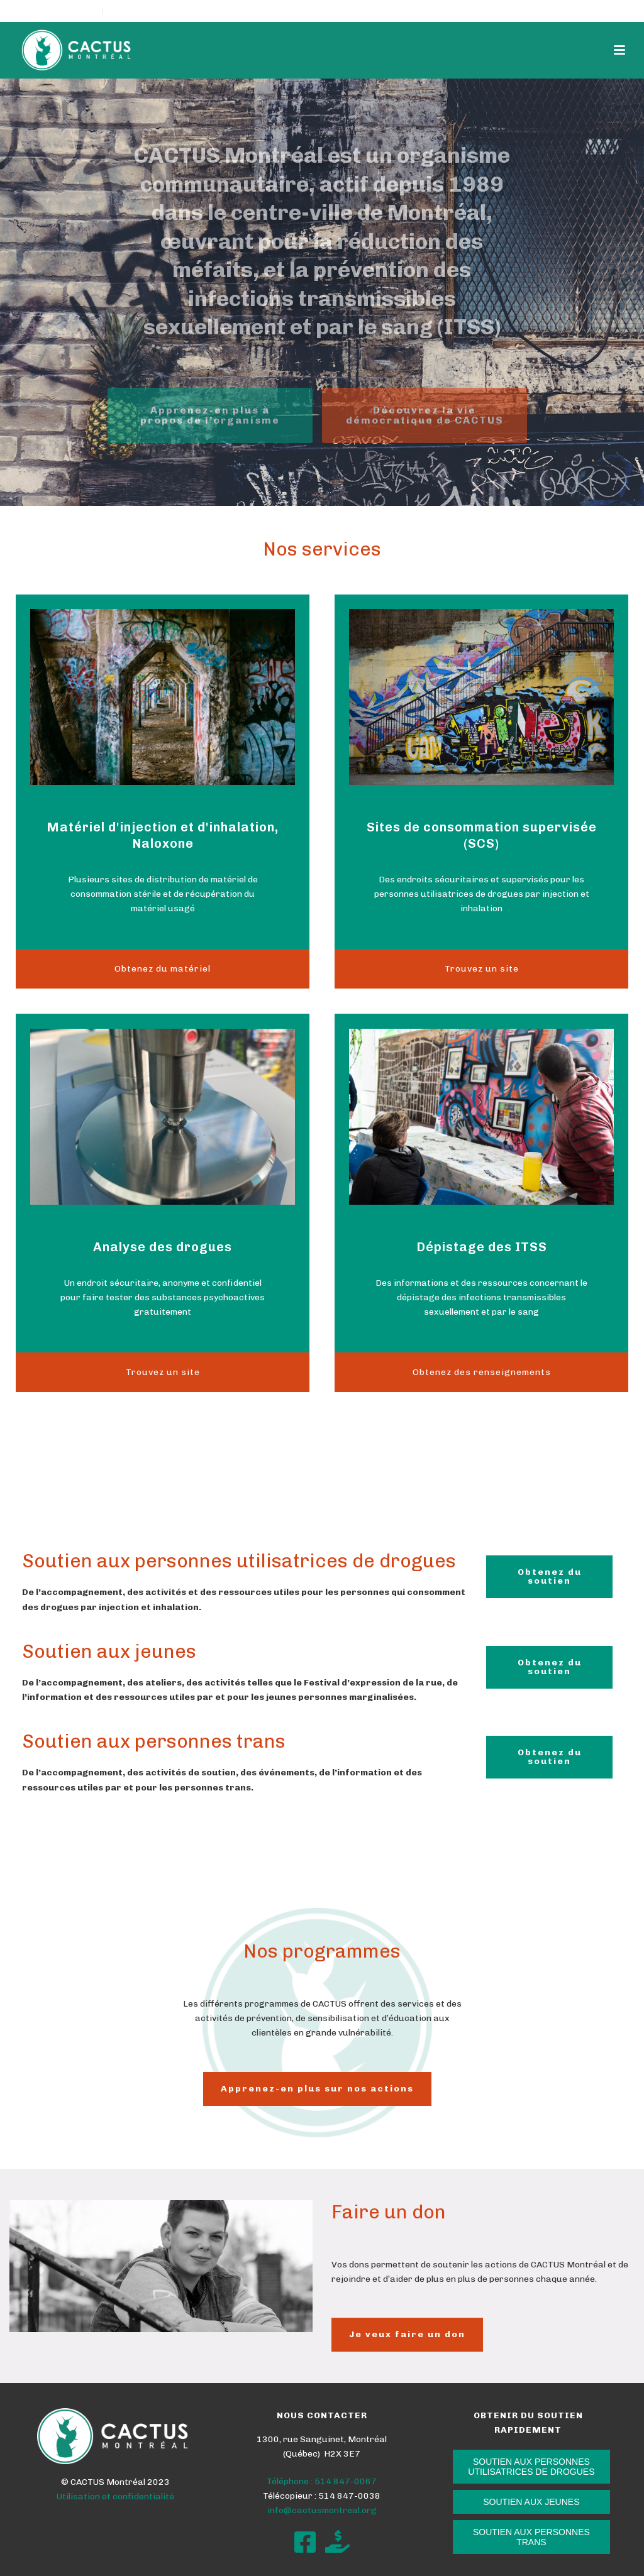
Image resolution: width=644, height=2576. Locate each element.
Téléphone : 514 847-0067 (322, 2481)
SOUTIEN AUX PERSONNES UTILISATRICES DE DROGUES (531, 2467)
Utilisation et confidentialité (115, 2496)
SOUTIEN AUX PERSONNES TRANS (531, 2537)
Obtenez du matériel (162, 968)
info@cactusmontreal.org (322, 2510)
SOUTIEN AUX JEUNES (531, 2502)
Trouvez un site (482, 968)
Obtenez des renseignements (482, 1372)
